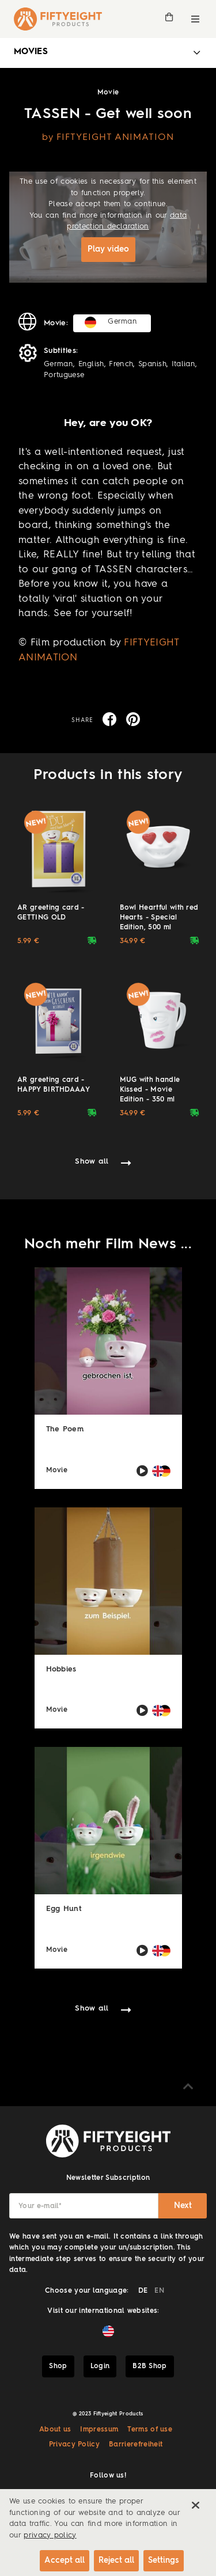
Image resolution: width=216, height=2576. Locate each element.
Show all (92, 1161)
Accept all (64, 2560)
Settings (163, 2560)
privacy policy (50, 2535)
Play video (108, 249)
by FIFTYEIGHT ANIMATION (108, 137)
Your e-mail (40, 2206)
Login (100, 2366)
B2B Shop (149, 2366)
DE (143, 2291)
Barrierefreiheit (135, 2444)
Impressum (99, 2429)
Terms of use (149, 2429)
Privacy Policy (74, 2444)
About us (55, 2429)
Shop (58, 2366)
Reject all (116, 2560)
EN (159, 2291)
